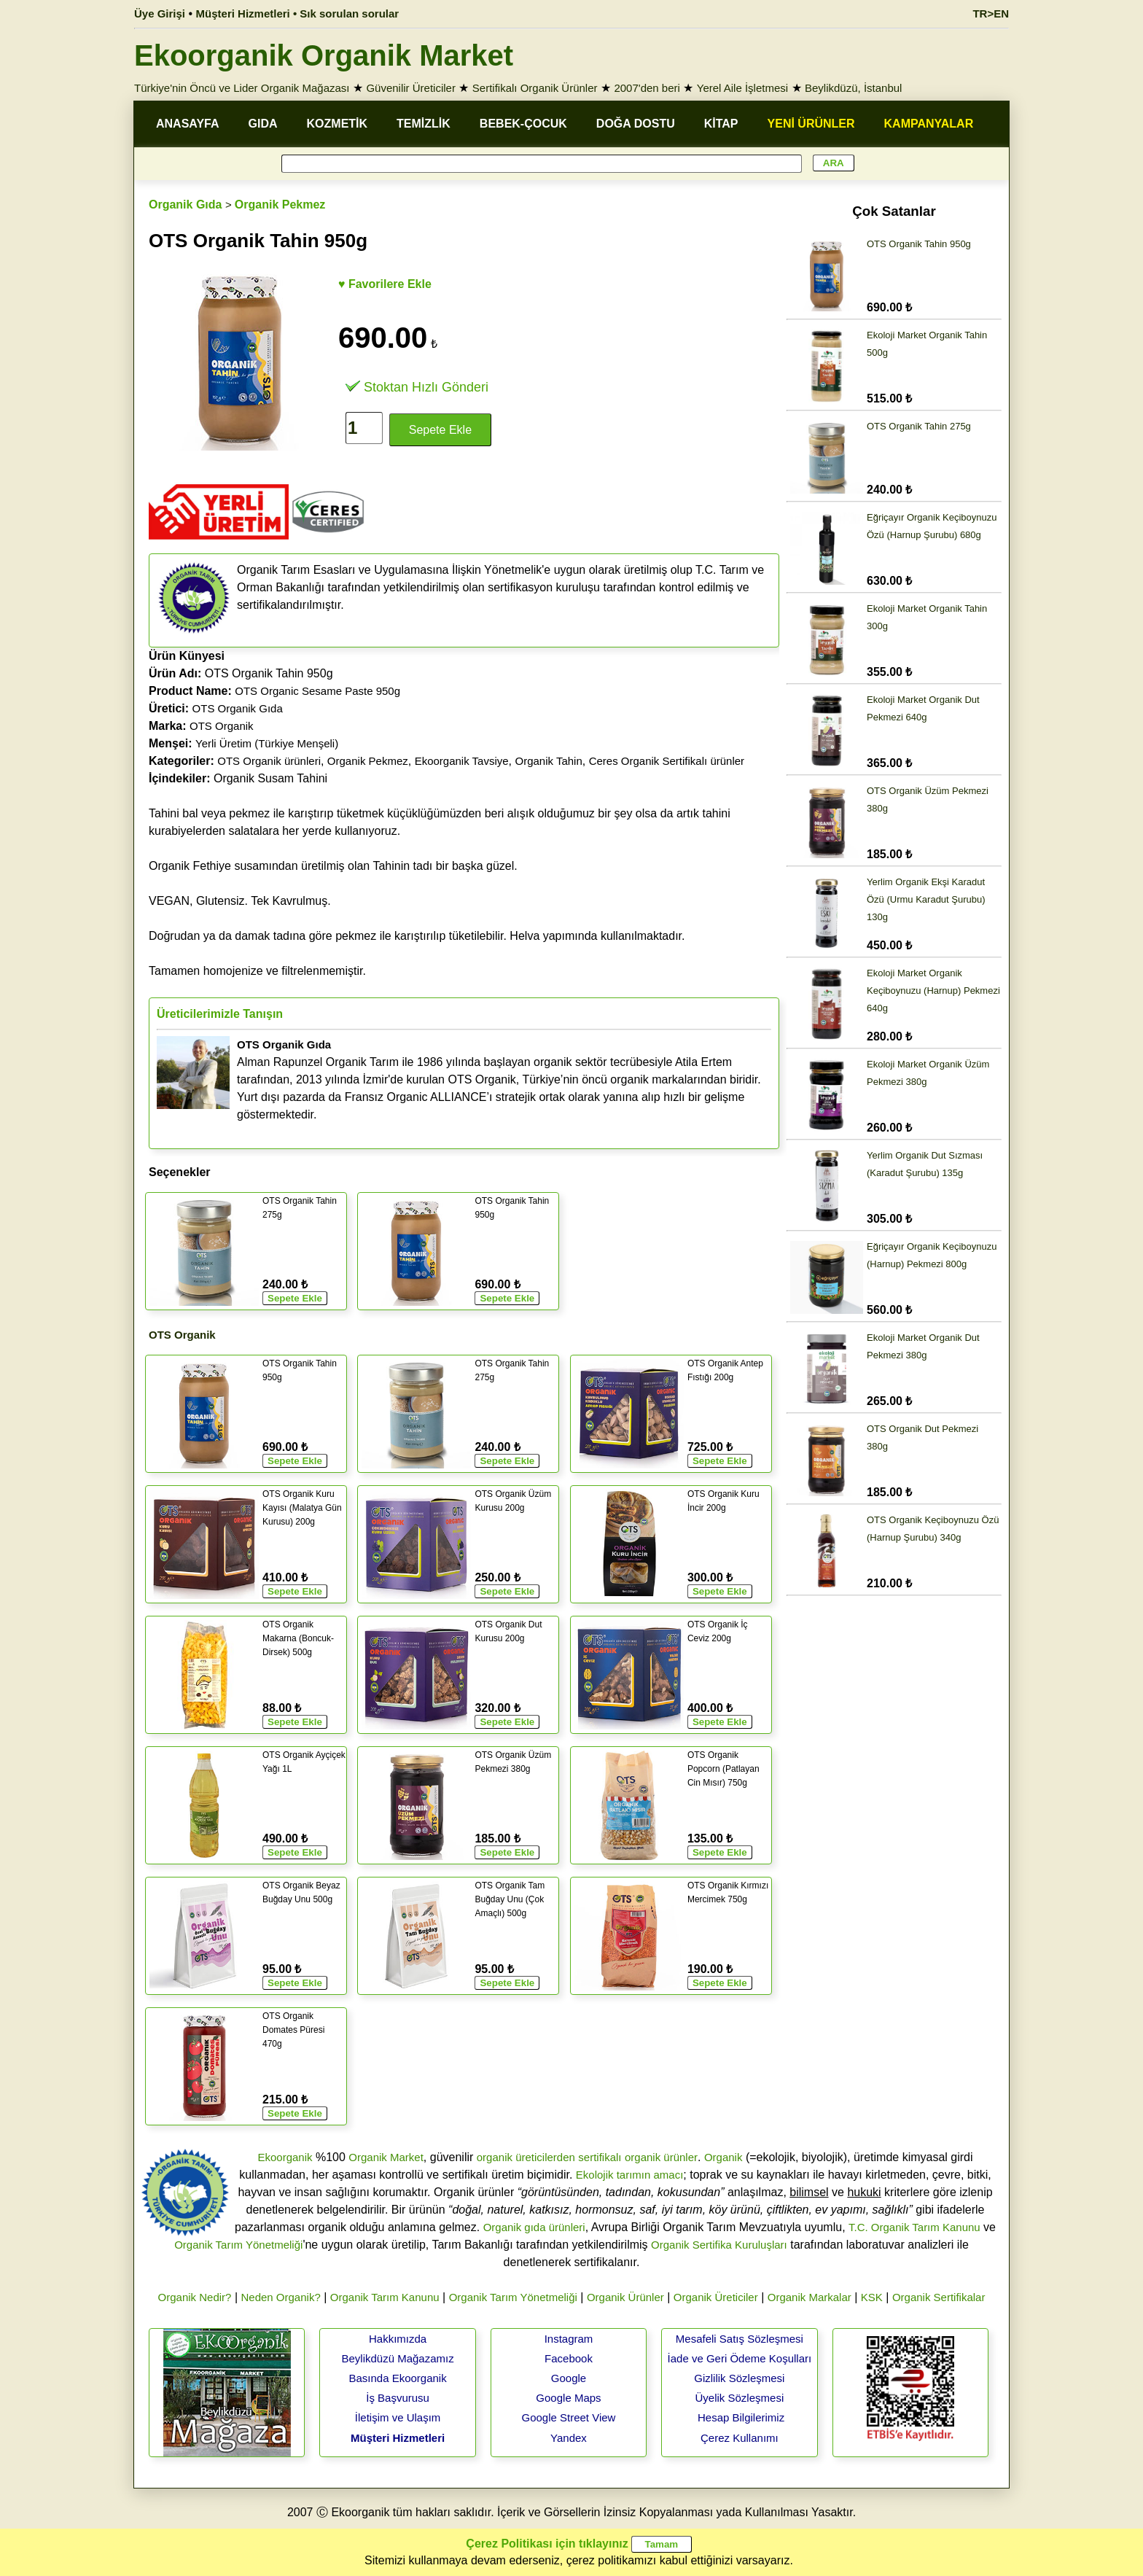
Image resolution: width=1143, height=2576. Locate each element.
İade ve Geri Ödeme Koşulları (740, 2358)
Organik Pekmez (280, 204)
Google (568, 2378)
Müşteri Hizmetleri (398, 2438)
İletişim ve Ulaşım (398, 2417)
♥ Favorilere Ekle (385, 284)
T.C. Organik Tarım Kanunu (914, 2227)
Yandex (568, 2438)
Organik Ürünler (625, 2297)
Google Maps (568, 2398)
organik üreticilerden (526, 2157)
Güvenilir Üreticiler (411, 88)
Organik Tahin (548, 761)
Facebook (569, 2358)
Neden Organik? (281, 2297)
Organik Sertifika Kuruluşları (719, 2244)
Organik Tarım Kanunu (385, 2297)
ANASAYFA (187, 123)
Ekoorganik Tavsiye (462, 761)
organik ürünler (661, 2157)
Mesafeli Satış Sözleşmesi (739, 2338)
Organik (723, 2157)
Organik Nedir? (195, 2297)
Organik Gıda (185, 204)
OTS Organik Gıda (237, 708)
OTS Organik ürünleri (269, 761)
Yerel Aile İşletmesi (742, 88)
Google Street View (568, 2417)
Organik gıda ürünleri (534, 2227)
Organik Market (386, 2157)
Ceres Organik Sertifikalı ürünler (666, 761)
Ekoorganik (284, 2157)
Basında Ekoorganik (397, 2378)
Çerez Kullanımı (740, 2438)
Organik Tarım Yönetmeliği (238, 2244)
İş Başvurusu (397, 2398)
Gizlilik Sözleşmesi (739, 2378)
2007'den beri (646, 88)
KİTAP (721, 123)
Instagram (569, 2338)
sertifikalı (599, 2157)
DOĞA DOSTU (635, 123)
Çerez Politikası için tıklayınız (547, 2543)
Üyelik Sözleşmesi (739, 2398)
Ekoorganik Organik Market (323, 55)
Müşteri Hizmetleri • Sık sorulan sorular (297, 13)
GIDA (263, 123)
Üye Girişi (159, 13)
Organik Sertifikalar (939, 2297)
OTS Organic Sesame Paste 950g (317, 691)
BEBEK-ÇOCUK (523, 123)
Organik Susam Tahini (238, 778)
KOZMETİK (337, 123)
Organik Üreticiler (716, 2297)
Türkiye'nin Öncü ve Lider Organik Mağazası (242, 88)
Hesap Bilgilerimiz (741, 2417)
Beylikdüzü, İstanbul (853, 88)
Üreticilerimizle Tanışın (220, 1014)
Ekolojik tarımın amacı (630, 2174)
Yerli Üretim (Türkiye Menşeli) (266, 743)
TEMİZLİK (423, 123)
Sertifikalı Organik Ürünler (535, 88)
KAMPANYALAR (929, 123)
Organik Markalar (809, 2297)
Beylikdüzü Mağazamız (397, 2358)
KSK (872, 2297)
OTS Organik (222, 726)
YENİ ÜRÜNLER (811, 123)
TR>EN (990, 13)
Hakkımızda (397, 2338)
